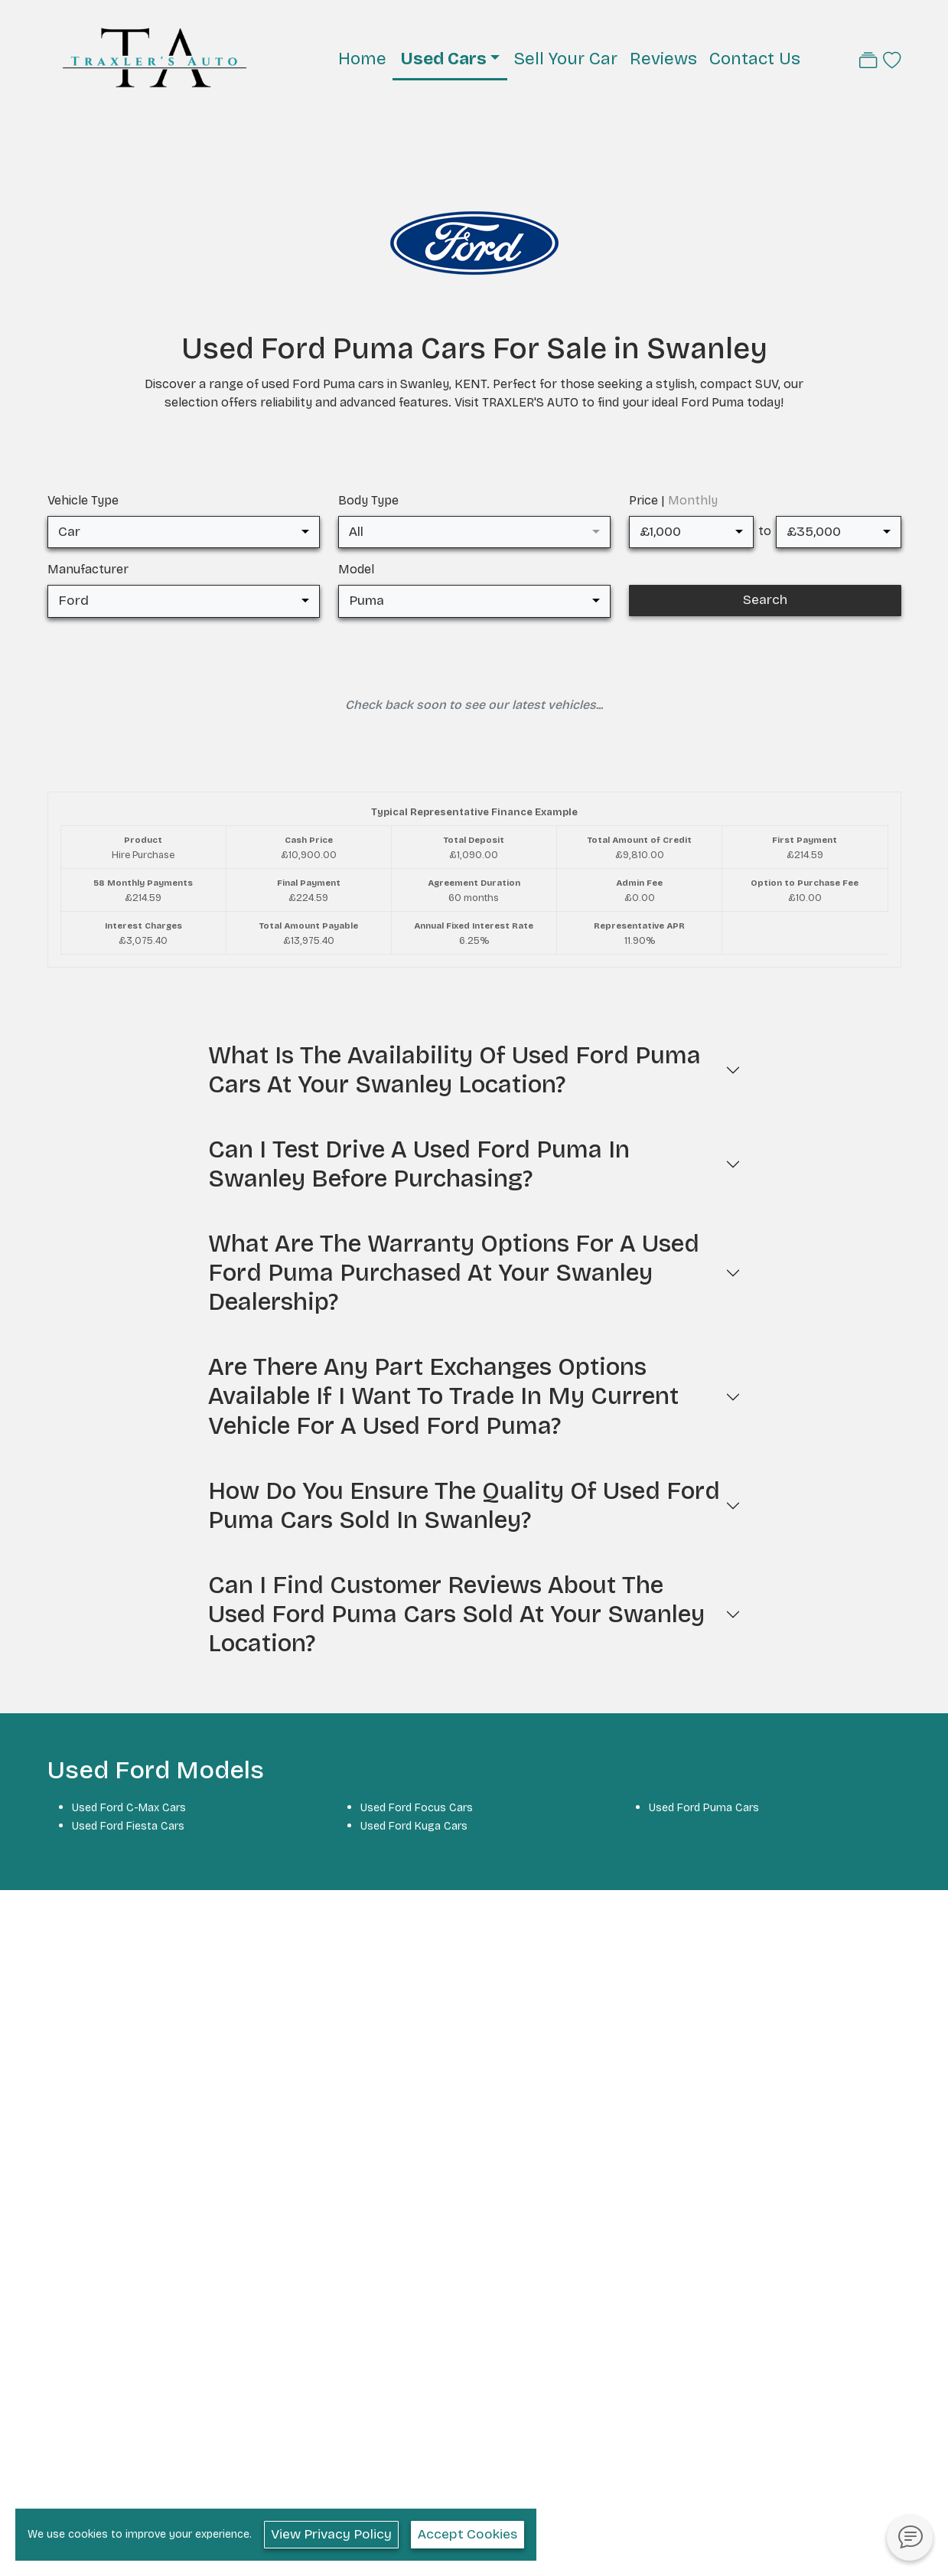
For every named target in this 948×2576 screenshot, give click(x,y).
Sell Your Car (565, 58)
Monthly (693, 500)
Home (362, 58)
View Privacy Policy (331, 2534)
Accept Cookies (467, 2534)
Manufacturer (88, 569)
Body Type (368, 500)
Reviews (663, 58)
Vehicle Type (83, 500)
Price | (673, 500)
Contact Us (754, 58)
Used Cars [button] (443, 58)
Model (356, 569)
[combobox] (183, 532)
